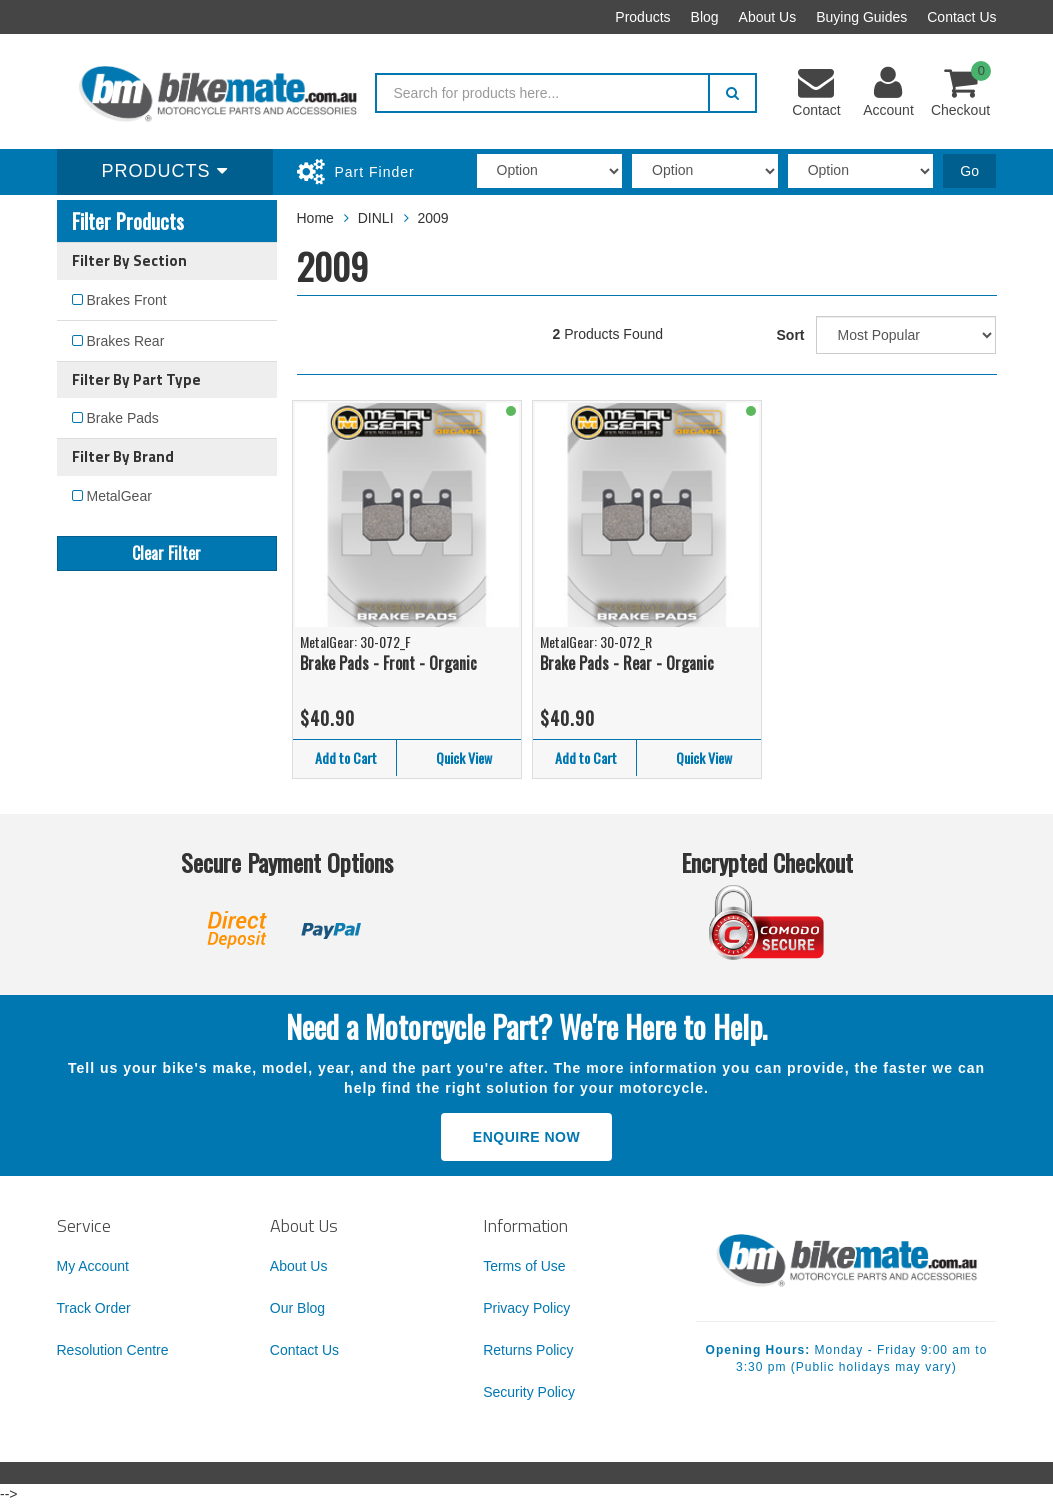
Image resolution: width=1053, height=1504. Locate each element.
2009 (432, 218)
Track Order (94, 1308)
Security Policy (529, 1392)
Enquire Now (526, 1137)
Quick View (464, 757)
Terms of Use (524, 1266)
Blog (705, 17)
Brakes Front (127, 300)
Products (642, 17)
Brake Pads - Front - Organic (388, 663)
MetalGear (119, 496)
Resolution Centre (113, 1350)
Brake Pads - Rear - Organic (627, 663)
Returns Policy (528, 1350)
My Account (93, 1266)
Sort (791, 335)
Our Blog (297, 1308)
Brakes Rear (126, 341)
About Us (768, 17)
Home (315, 218)
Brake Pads (123, 418)
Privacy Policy (526, 1308)
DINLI (376, 218)
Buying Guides (861, 17)
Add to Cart (346, 757)
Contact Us (961, 17)
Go (969, 171)
